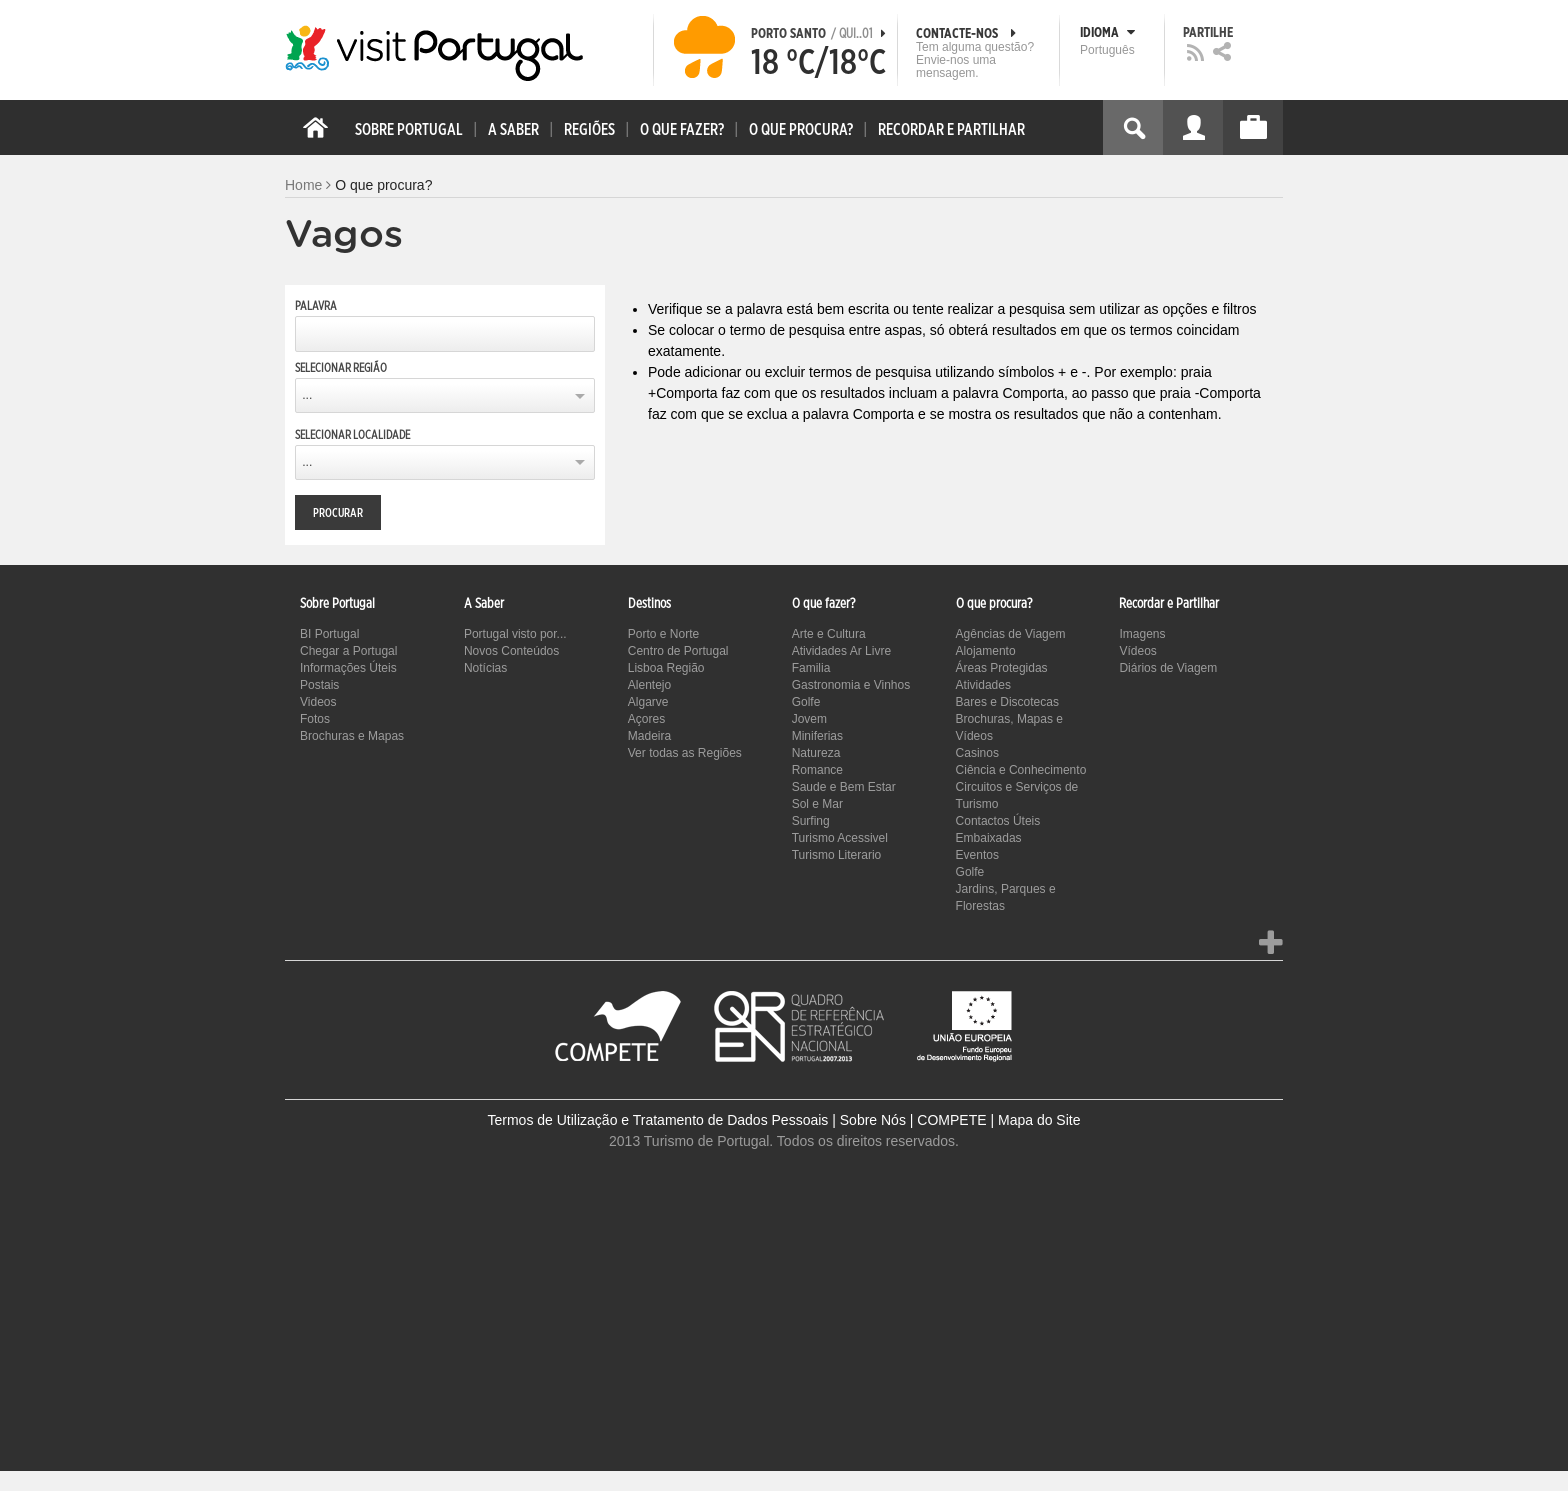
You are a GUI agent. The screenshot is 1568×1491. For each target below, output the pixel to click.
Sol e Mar (817, 804)
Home (303, 185)
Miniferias (817, 736)
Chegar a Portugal (348, 651)
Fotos (315, 719)
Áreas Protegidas (1002, 668)
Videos (318, 702)
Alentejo (649, 685)
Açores (646, 719)
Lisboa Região (666, 668)
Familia (811, 668)
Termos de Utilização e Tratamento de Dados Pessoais (658, 1120)
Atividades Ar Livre (841, 651)
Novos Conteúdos (511, 651)
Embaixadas (989, 838)
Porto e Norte (663, 634)
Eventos (977, 855)
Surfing (811, 821)
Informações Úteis (348, 668)
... (307, 395)
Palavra (316, 306)
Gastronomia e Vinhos (851, 685)
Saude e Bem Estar (844, 787)
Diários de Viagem (1168, 668)
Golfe (806, 702)
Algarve (648, 702)
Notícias (485, 668)
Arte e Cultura (829, 634)
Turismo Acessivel (840, 838)
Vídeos (1137, 651)
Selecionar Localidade (352, 435)
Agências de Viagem (1011, 634)
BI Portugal (329, 634)
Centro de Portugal (678, 651)
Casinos (977, 753)
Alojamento (986, 651)
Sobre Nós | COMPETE (913, 1120)
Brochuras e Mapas (352, 736)
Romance (817, 770)
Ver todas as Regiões (685, 753)
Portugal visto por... (515, 634)
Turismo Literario (837, 855)
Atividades (983, 685)
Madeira (649, 736)
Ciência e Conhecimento (1021, 770)
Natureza (816, 753)
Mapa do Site (1039, 1120)
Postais (319, 685)
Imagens (1142, 634)
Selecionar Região (341, 368)
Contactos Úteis (998, 821)
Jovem (809, 719)
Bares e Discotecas (1007, 702)
